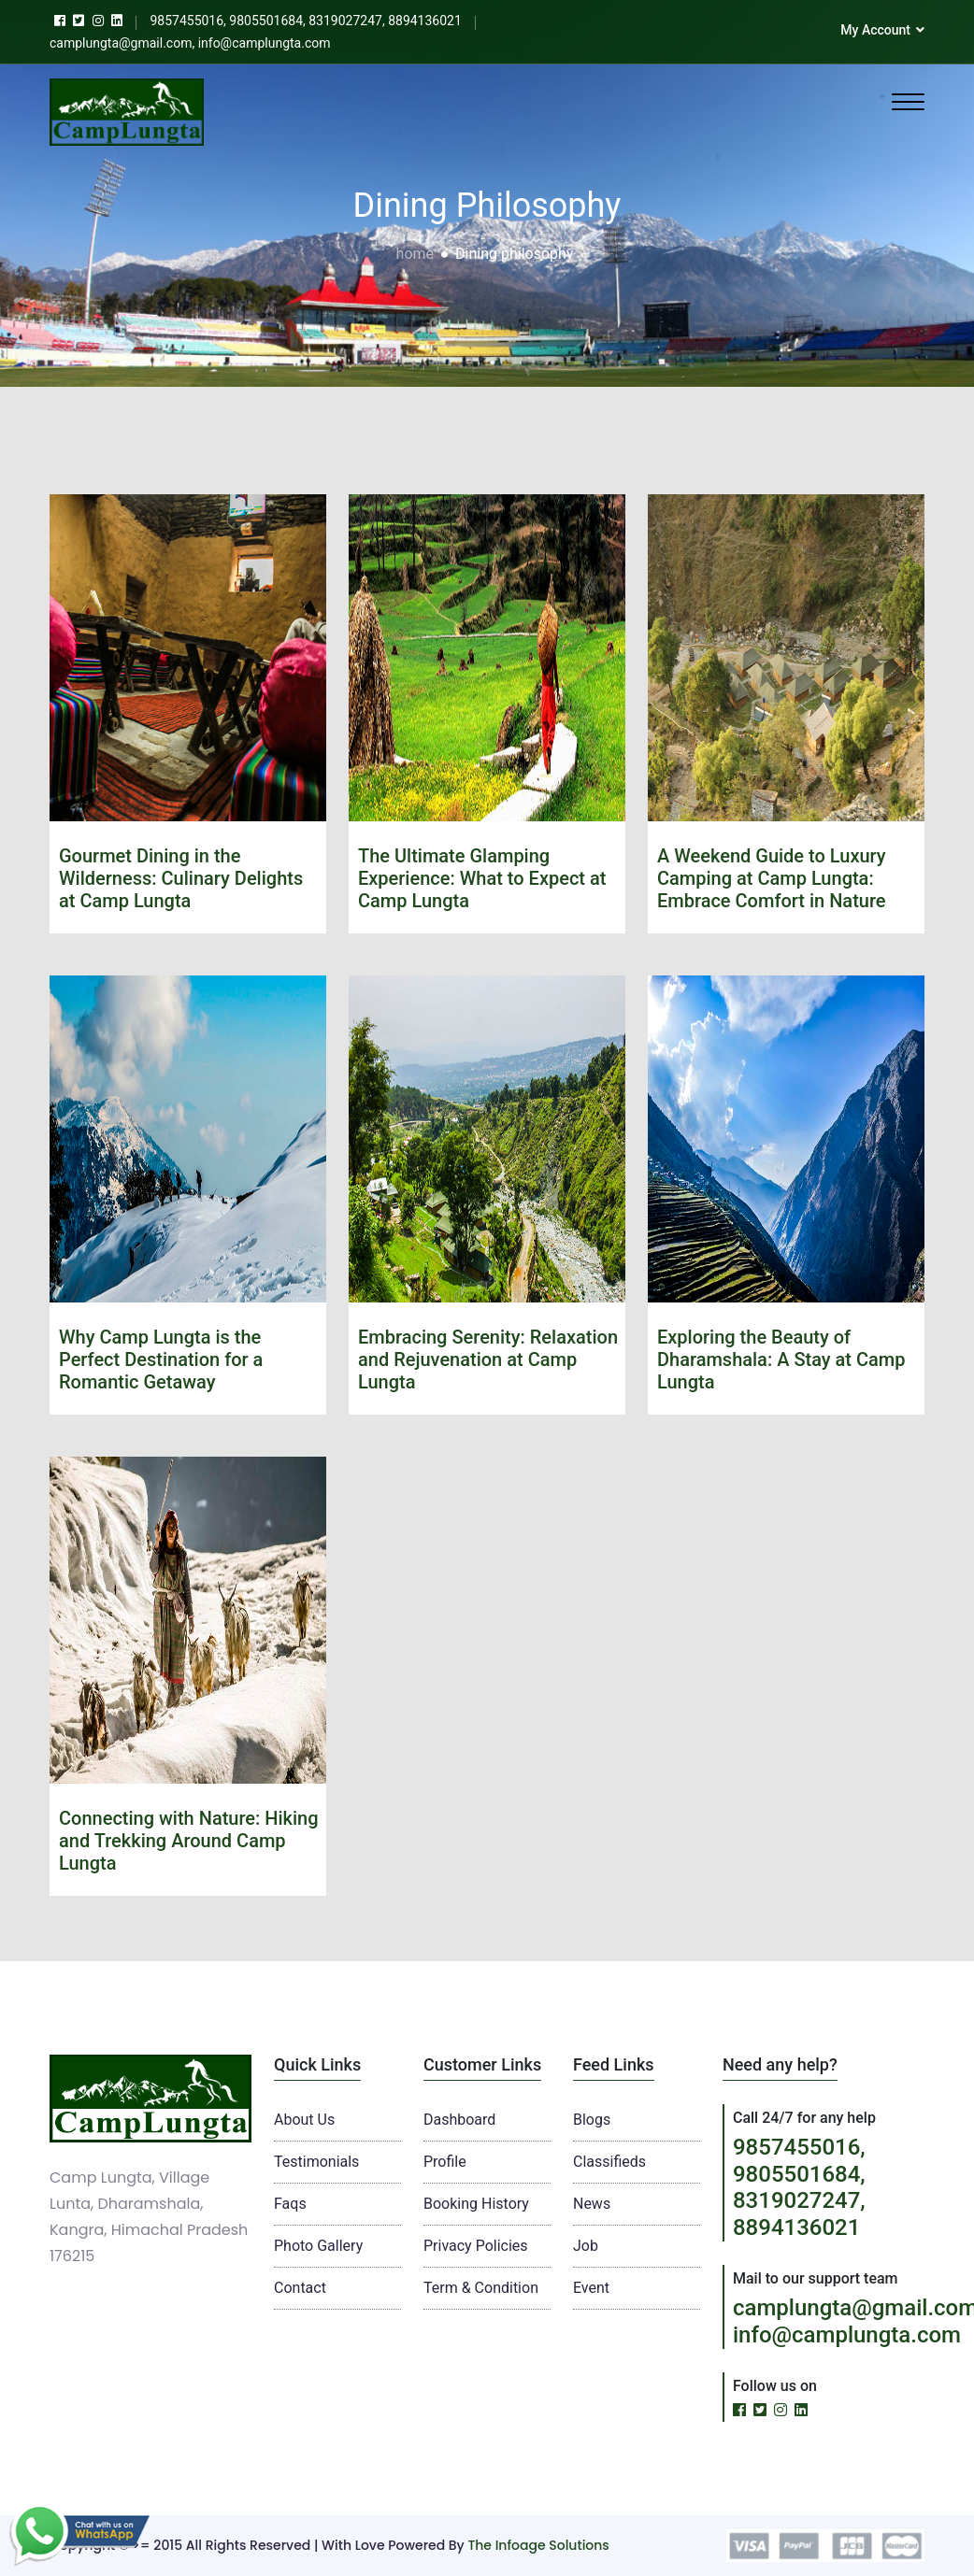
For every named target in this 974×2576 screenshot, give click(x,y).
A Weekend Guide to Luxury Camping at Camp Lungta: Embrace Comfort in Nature (771, 878)
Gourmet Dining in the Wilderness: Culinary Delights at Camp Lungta (181, 878)
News (591, 2204)
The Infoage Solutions (538, 2545)
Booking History (476, 2204)
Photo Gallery (318, 2246)
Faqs (290, 2204)
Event (591, 2288)
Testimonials (316, 2161)
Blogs (591, 2119)
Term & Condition (480, 2288)
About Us (304, 2119)
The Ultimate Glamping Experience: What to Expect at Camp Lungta (482, 878)
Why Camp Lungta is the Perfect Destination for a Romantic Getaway (161, 1359)
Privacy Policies (475, 2246)
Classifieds (609, 2161)
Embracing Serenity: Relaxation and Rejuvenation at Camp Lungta (488, 1359)
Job (585, 2246)
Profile (444, 2161)
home (415, 254)
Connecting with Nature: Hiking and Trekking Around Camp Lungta (189, 1840)
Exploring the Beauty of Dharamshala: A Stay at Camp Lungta (781, 1359)
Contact (300, 2288)
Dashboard (459, 2119)
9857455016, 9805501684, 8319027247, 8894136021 (799, 2187)
